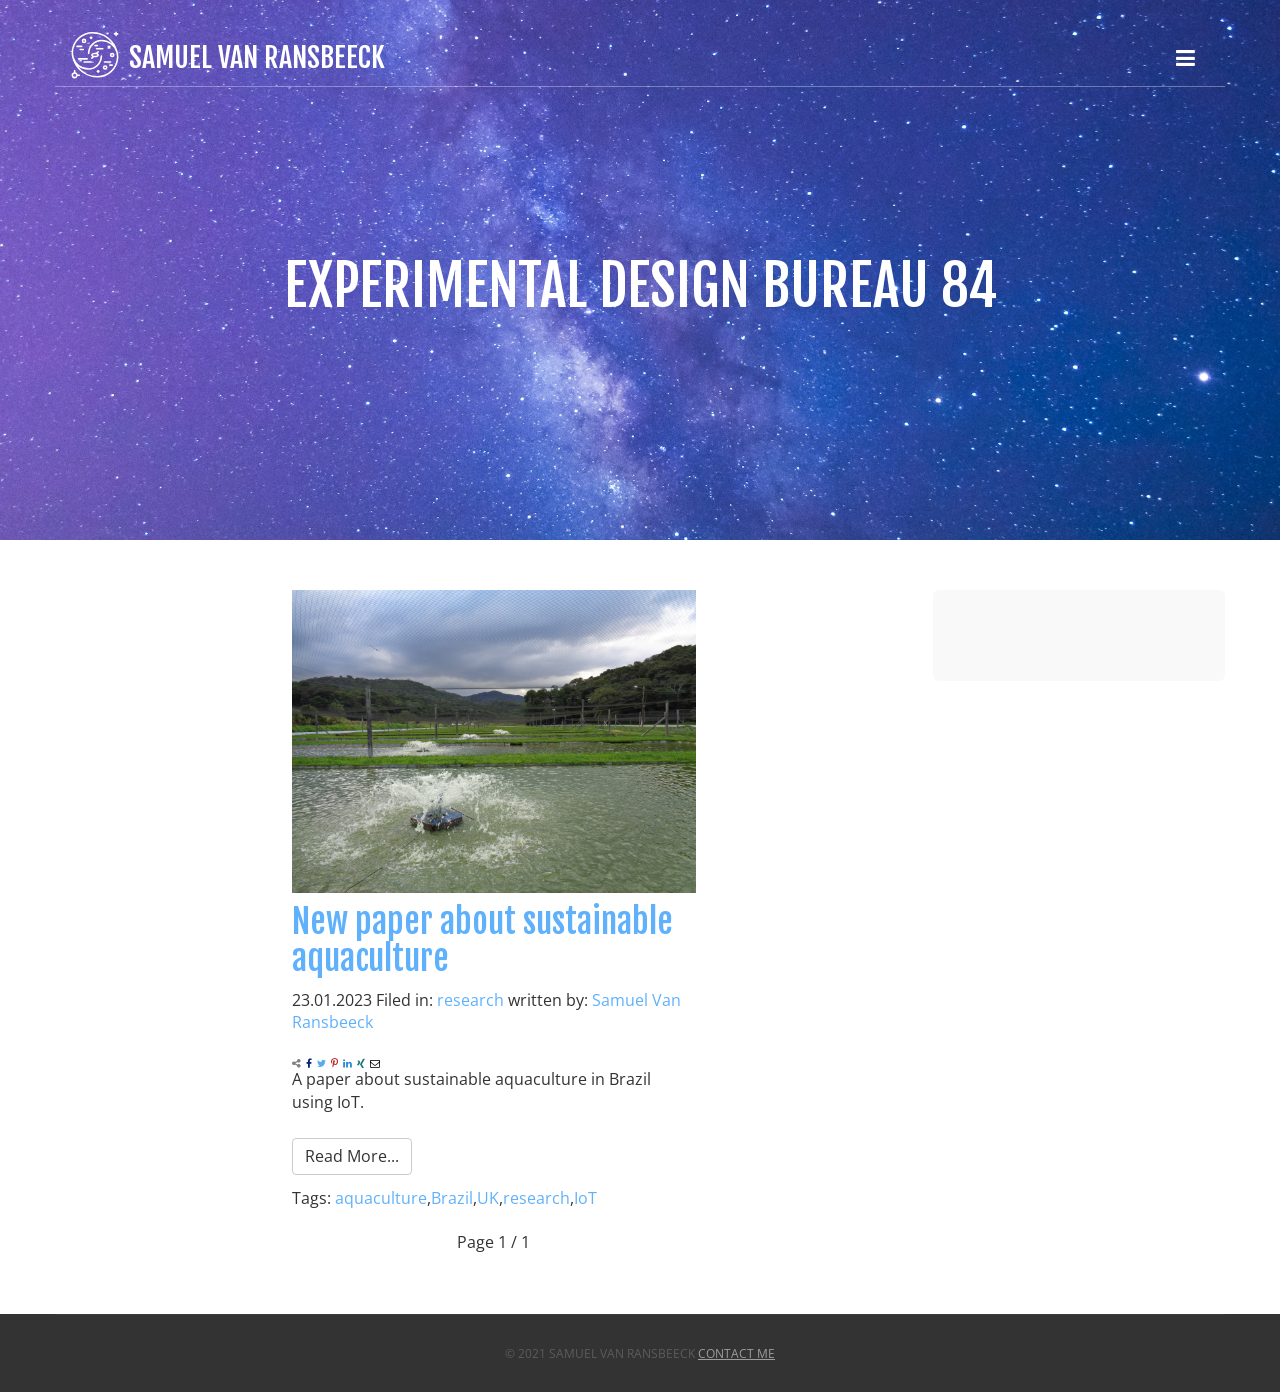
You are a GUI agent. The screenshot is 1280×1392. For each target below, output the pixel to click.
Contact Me (736, 1353)
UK (488, 1198)
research (470, 1000)
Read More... (352, 1156)
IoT (585, 1198)
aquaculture (381, 1198)
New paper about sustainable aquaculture (482, 939)
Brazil (452, 1198)
